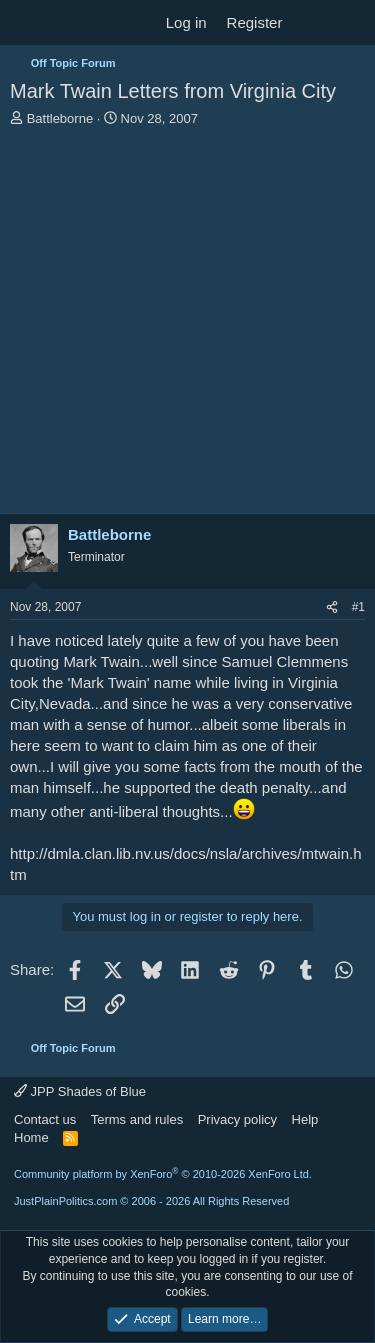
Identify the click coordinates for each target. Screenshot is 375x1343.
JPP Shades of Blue (80, 1091)
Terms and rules (137, 1119)
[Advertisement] (187, 325)
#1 (358, 607)
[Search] (351, 22)
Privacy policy (237, 1119)
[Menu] (27, 23)
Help (305, 1119)
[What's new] (311, 22)
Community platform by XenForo (163, 1174)
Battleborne (60, 118)
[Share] (332, 607)
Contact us (45, 1119)
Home (31, 1137)
